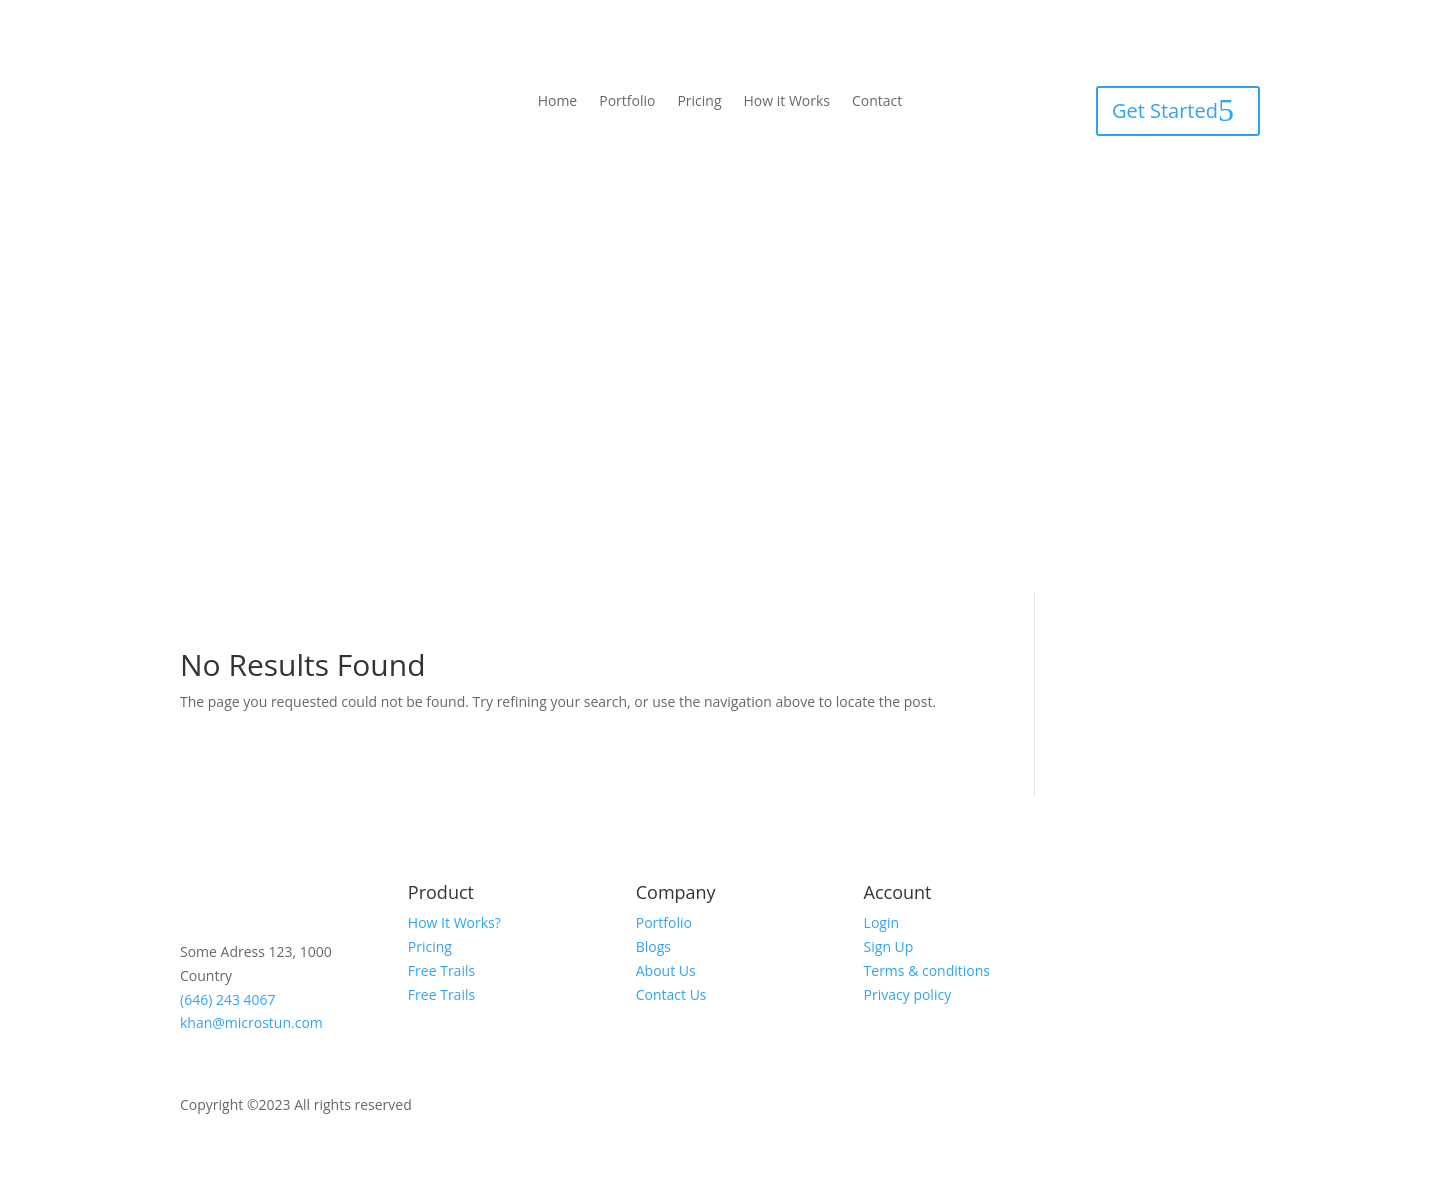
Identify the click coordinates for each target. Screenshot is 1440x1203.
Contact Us (671, 994)
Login (881, 922)
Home (558, 102)
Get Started (1165, 110)
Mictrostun (453, 1104)
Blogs (653, 946)
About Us (666, 970)
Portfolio (627, 102)
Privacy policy (908, 994)
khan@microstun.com (251, 1022)
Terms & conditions (927, 970)
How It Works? (454, 922)
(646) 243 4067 (228, 999)
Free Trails (441, 970)
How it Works (787, 102)
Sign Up (889, 946)
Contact (877, 102)
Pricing (699, 102)
